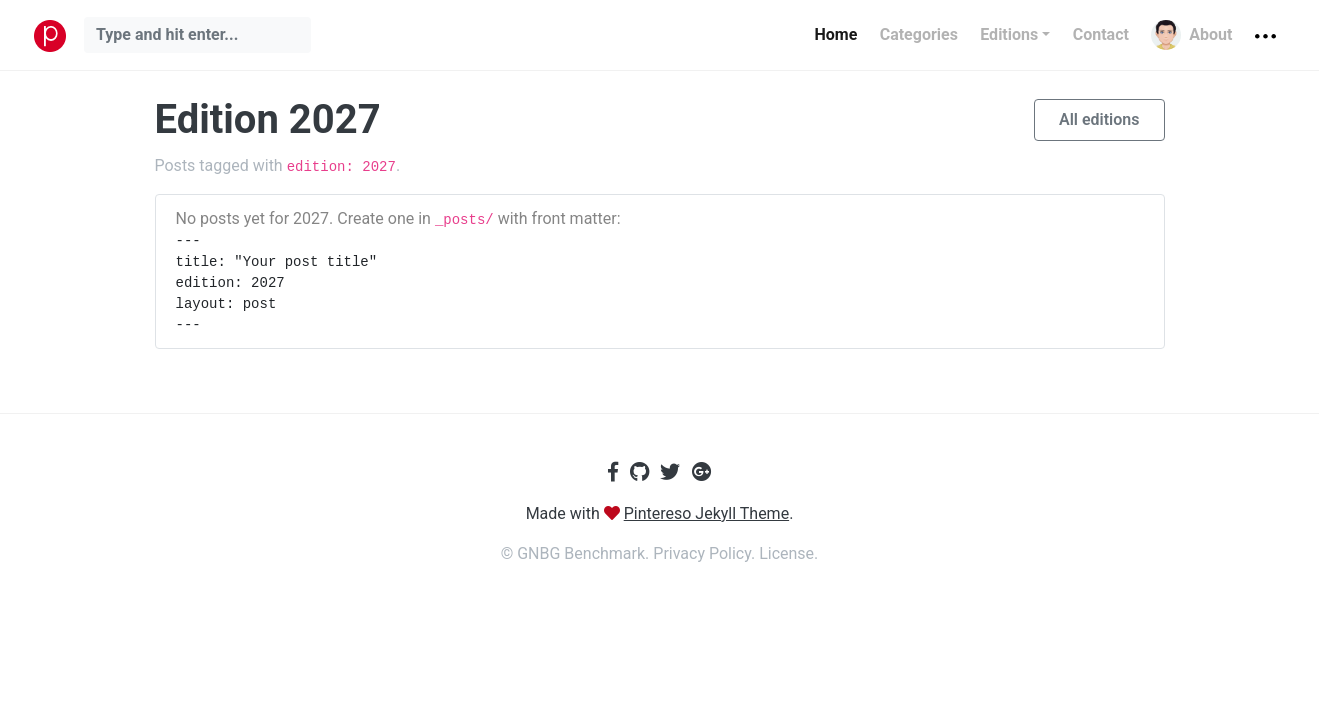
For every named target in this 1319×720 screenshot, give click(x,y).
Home (835, 34)
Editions (1009, 34)
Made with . (660, 513)
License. (788, 553)
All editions (1099, 119)
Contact (1101, 34)
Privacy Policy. (706, 553)
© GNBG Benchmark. (577, 553)
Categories (919, 34)
